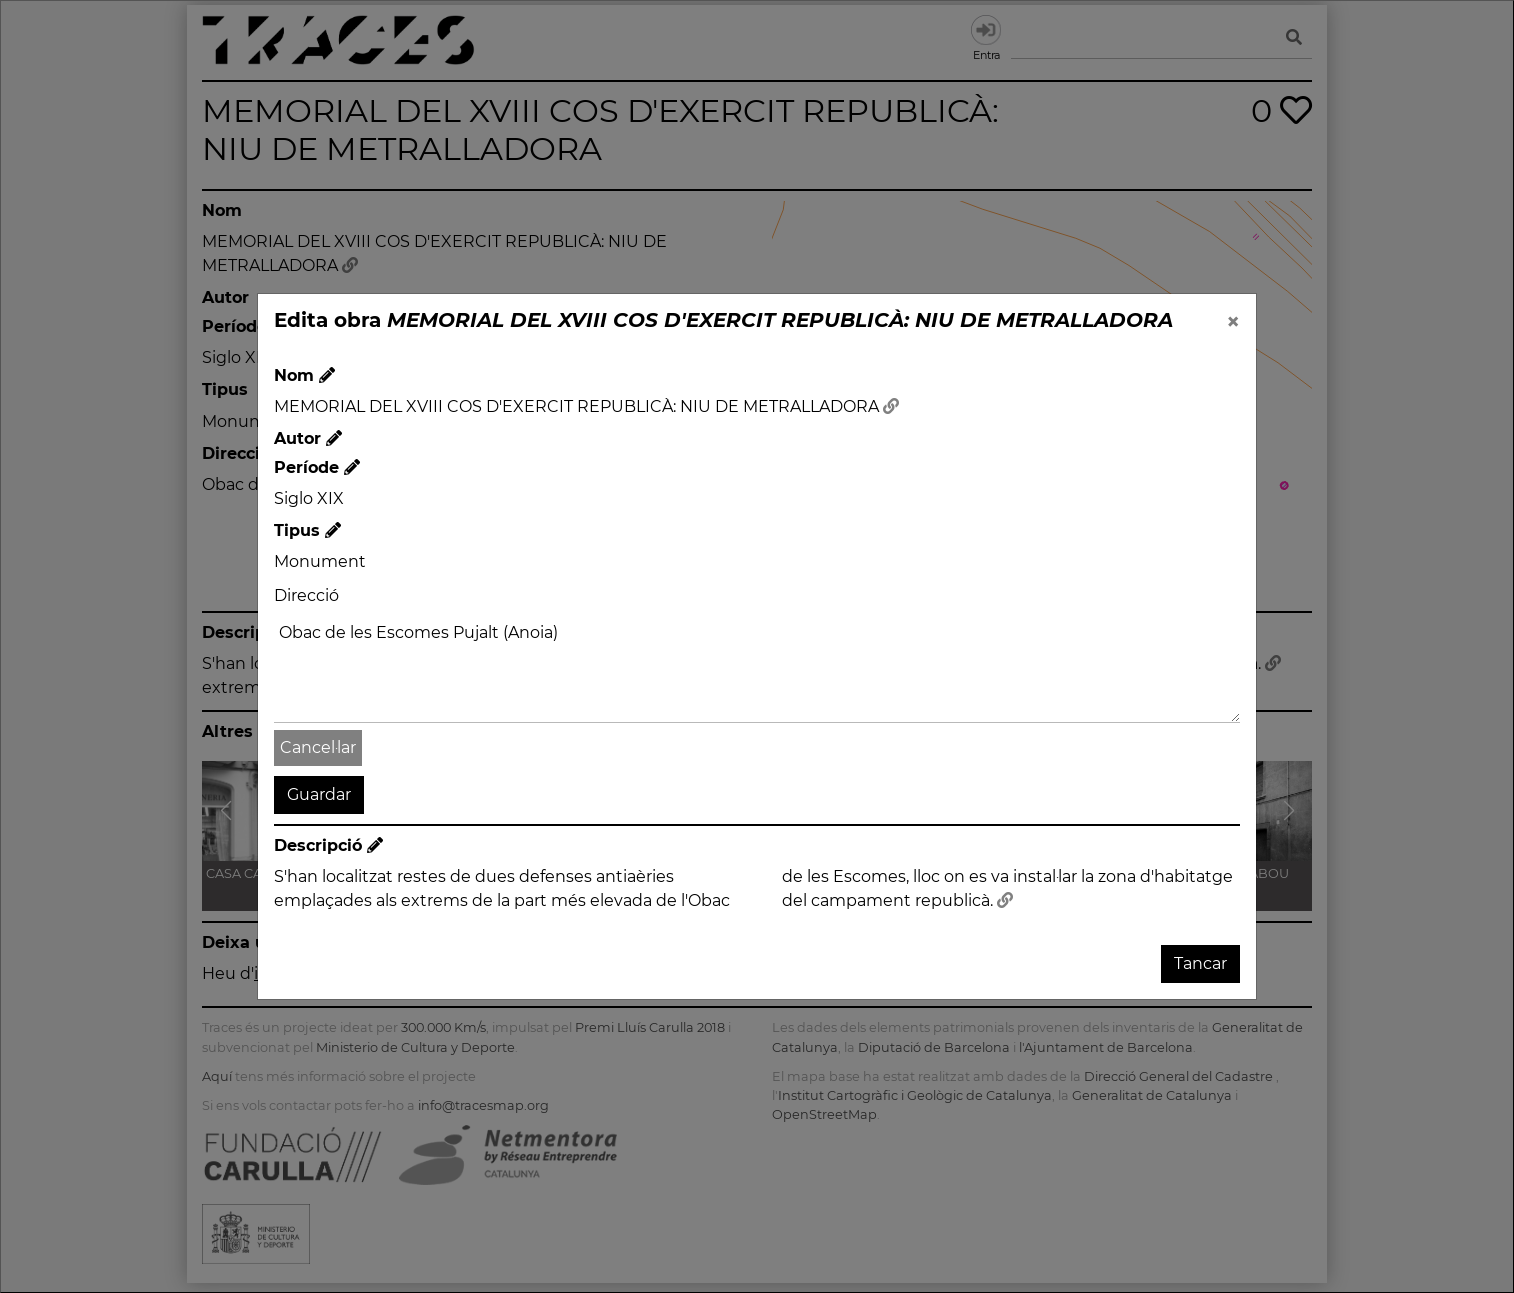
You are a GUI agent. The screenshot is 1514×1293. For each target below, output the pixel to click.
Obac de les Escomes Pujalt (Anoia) (757, 669)
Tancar (1200, 963)
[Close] (1233, 322)
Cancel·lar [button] (318, 747)
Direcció (306, 595)
